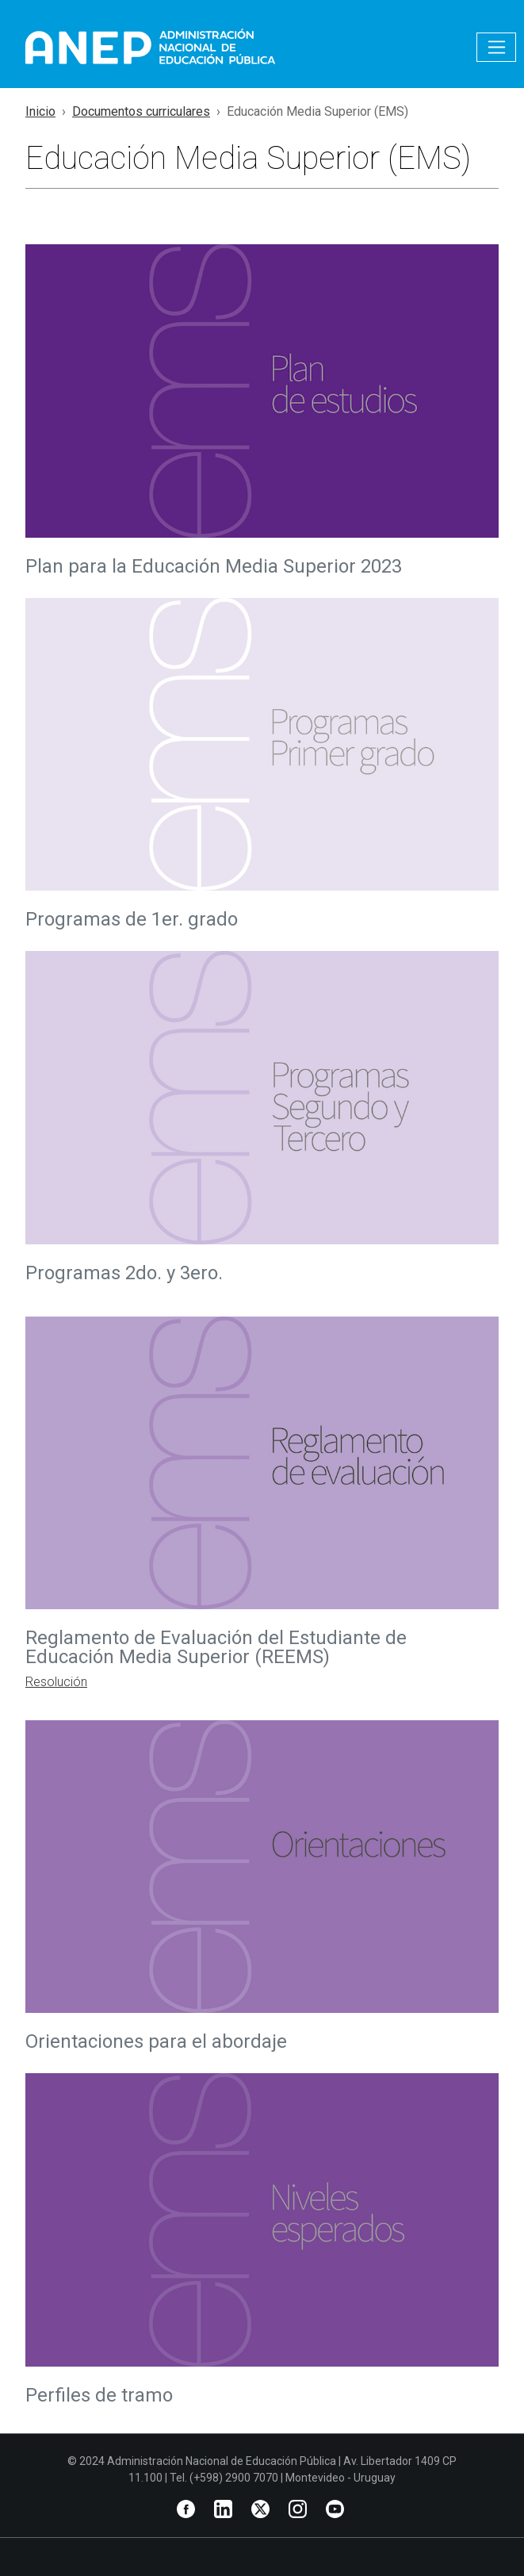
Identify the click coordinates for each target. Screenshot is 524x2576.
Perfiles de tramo (99, 2395)
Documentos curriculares (141, 111)
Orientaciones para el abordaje (156, 2041)
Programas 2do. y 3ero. (124, 1273)
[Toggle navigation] (496, 47)
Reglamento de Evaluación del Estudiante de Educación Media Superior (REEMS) (216, 1647)
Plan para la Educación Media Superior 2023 (213, 566)
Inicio (40, 111)
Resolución (56, 1681)
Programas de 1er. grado (131, 919)
